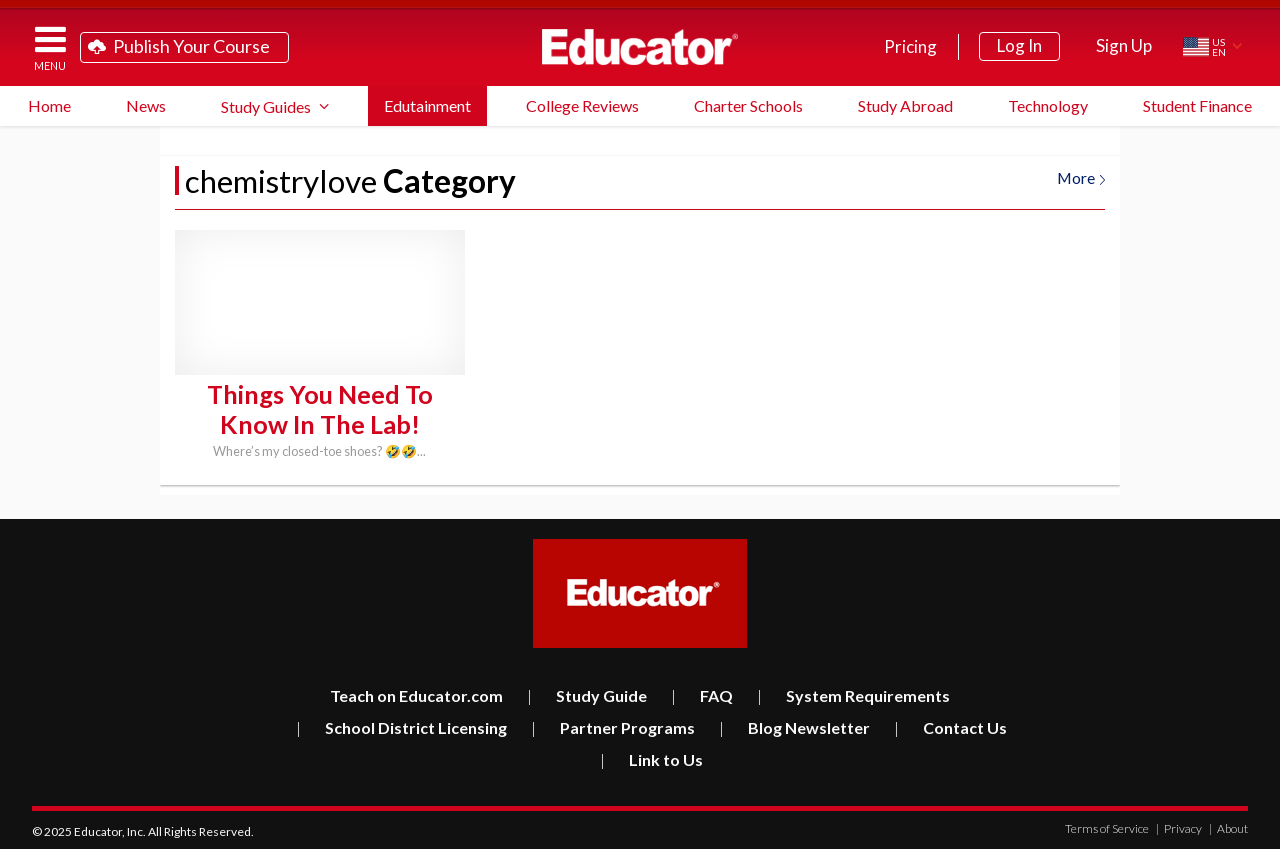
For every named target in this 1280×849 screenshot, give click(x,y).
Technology (1048, 105)
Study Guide (587, 693)
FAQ (702, 693)
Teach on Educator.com (416, 693)
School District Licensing (401, 725)
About (1228, 826)
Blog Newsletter (794, 725)
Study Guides (266, 106)
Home (49, 105)
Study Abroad (905, 105)
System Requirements (853, 693)
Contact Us (950, 725)
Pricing (910, 46)
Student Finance (1197, 105)
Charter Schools (748, 105)
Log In (1019, 45)
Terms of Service (1107, 826)
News (146, 105)
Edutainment (427, 105)
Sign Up (1124, 45)
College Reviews (582, 105)
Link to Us (651, 757)
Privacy (1179, 826)
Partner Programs (613, 725)
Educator (640, 47)
